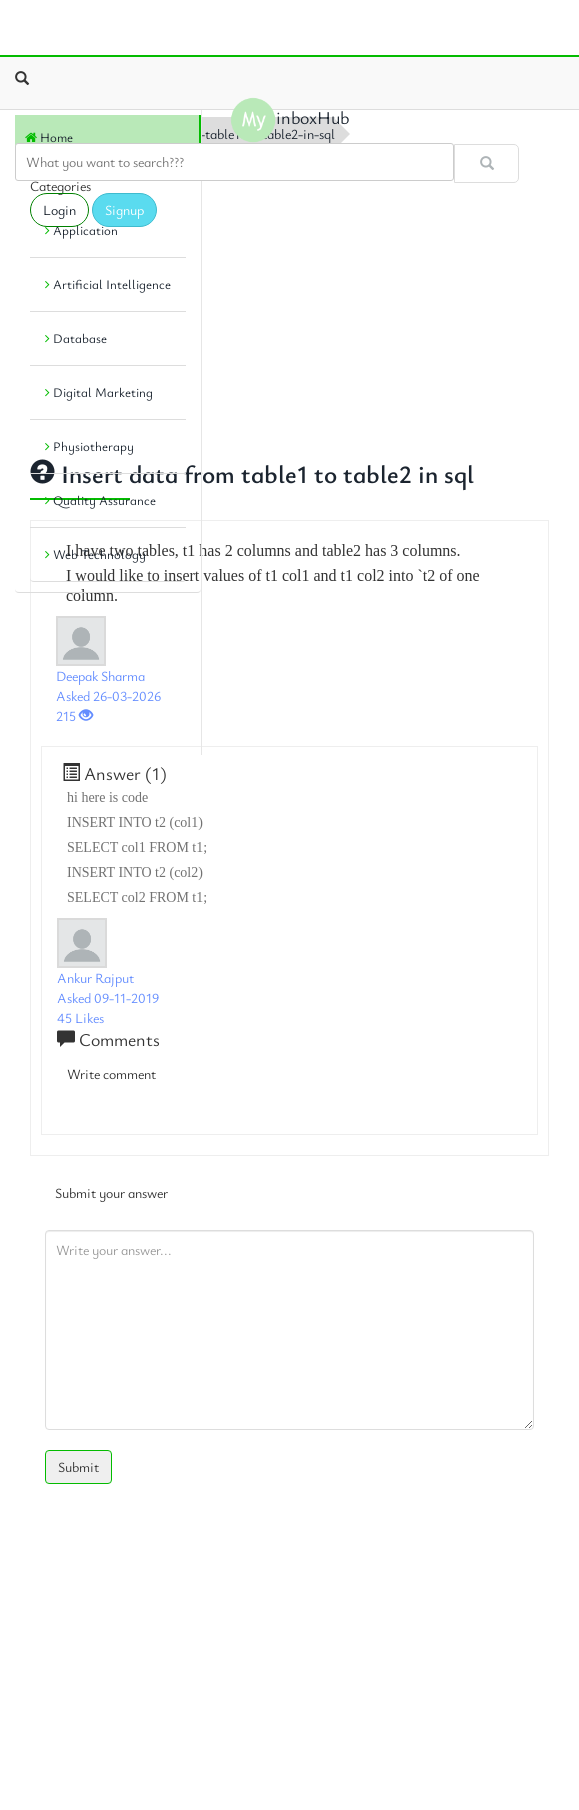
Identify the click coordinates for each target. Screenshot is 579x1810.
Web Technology (95, 554)
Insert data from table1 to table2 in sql (252, 473)
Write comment (111, 1073)
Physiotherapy (89, 446)
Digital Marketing (99, 392)
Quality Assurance (100, 500)
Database (76, 338)
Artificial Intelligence (108, 284)
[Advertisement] (105, 668)
